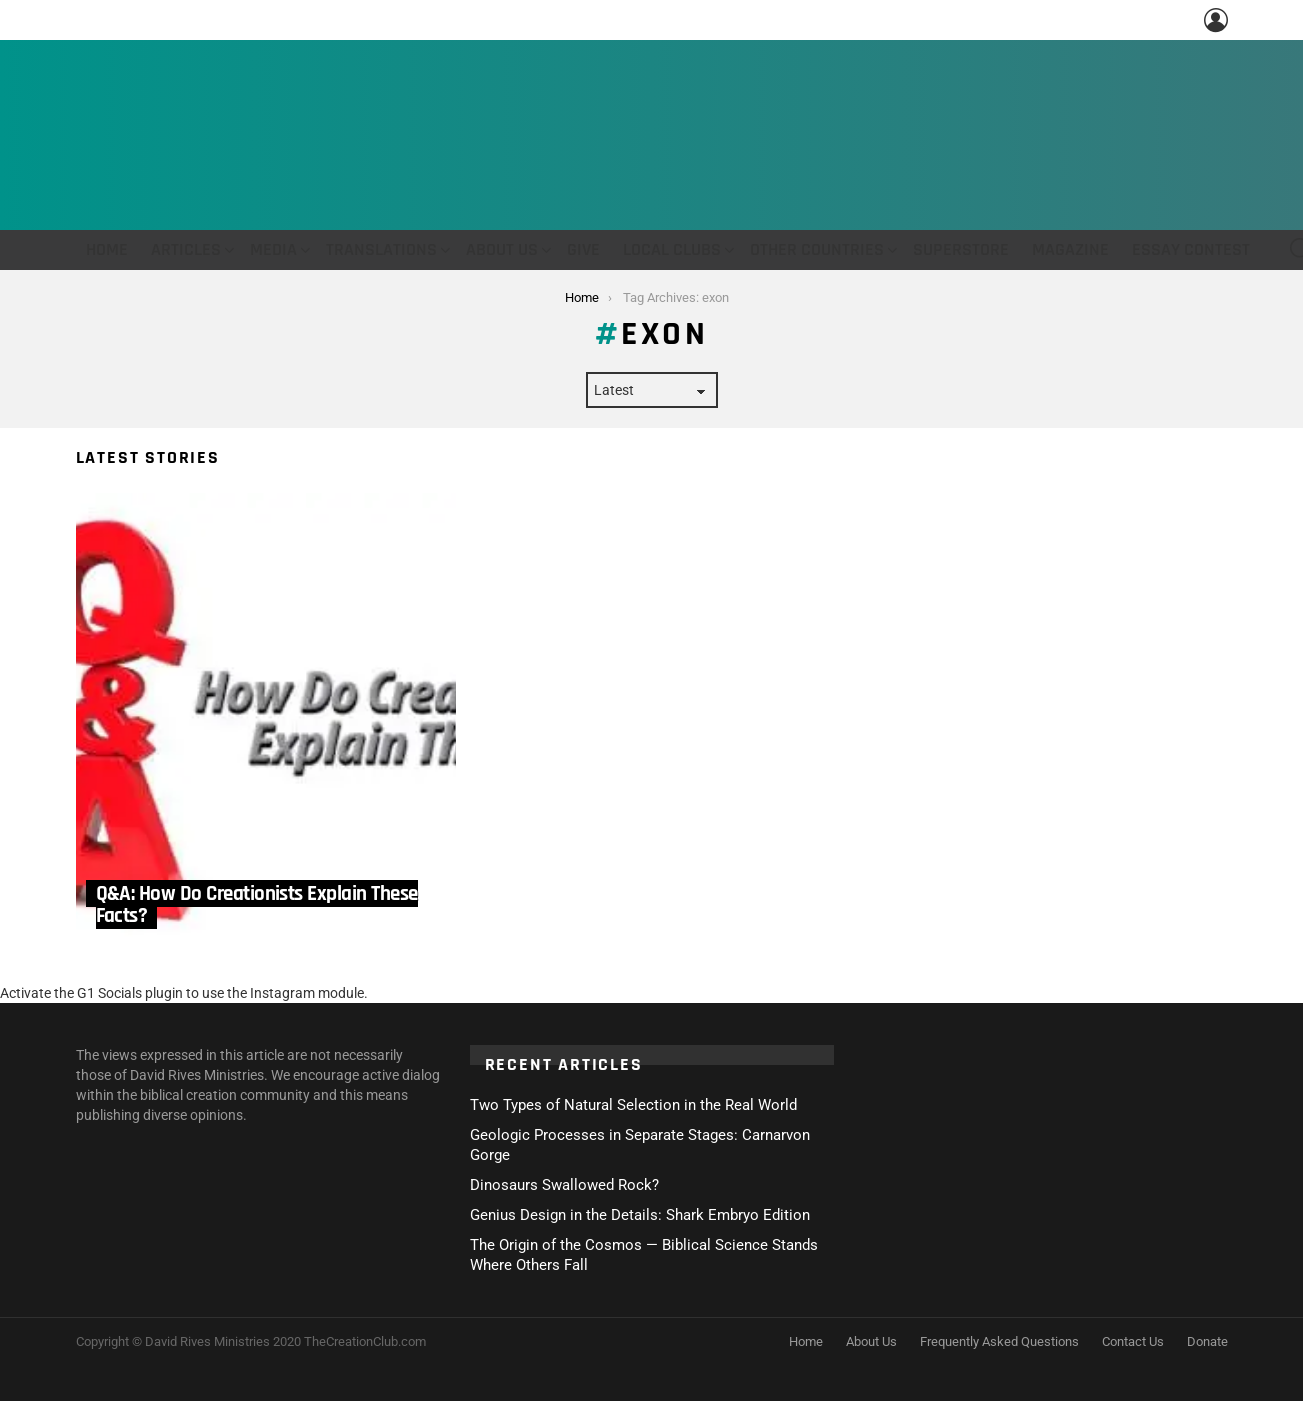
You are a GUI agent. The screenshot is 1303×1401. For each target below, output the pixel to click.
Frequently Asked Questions (999, 1341)
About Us (502, 249)
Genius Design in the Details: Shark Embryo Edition (640, 1215)
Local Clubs (672, 249)
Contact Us (1133, 1341)
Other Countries (817, 249)
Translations (381, 249)
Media (273, 249)
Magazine (1070, 249)
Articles (186, 249)
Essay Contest (1191, 249)
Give (583, 249)
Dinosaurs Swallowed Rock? (564, 1185)
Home (107, 249)
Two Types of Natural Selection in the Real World (633, 1105)
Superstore (961, 249)
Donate (1207, 1341)
